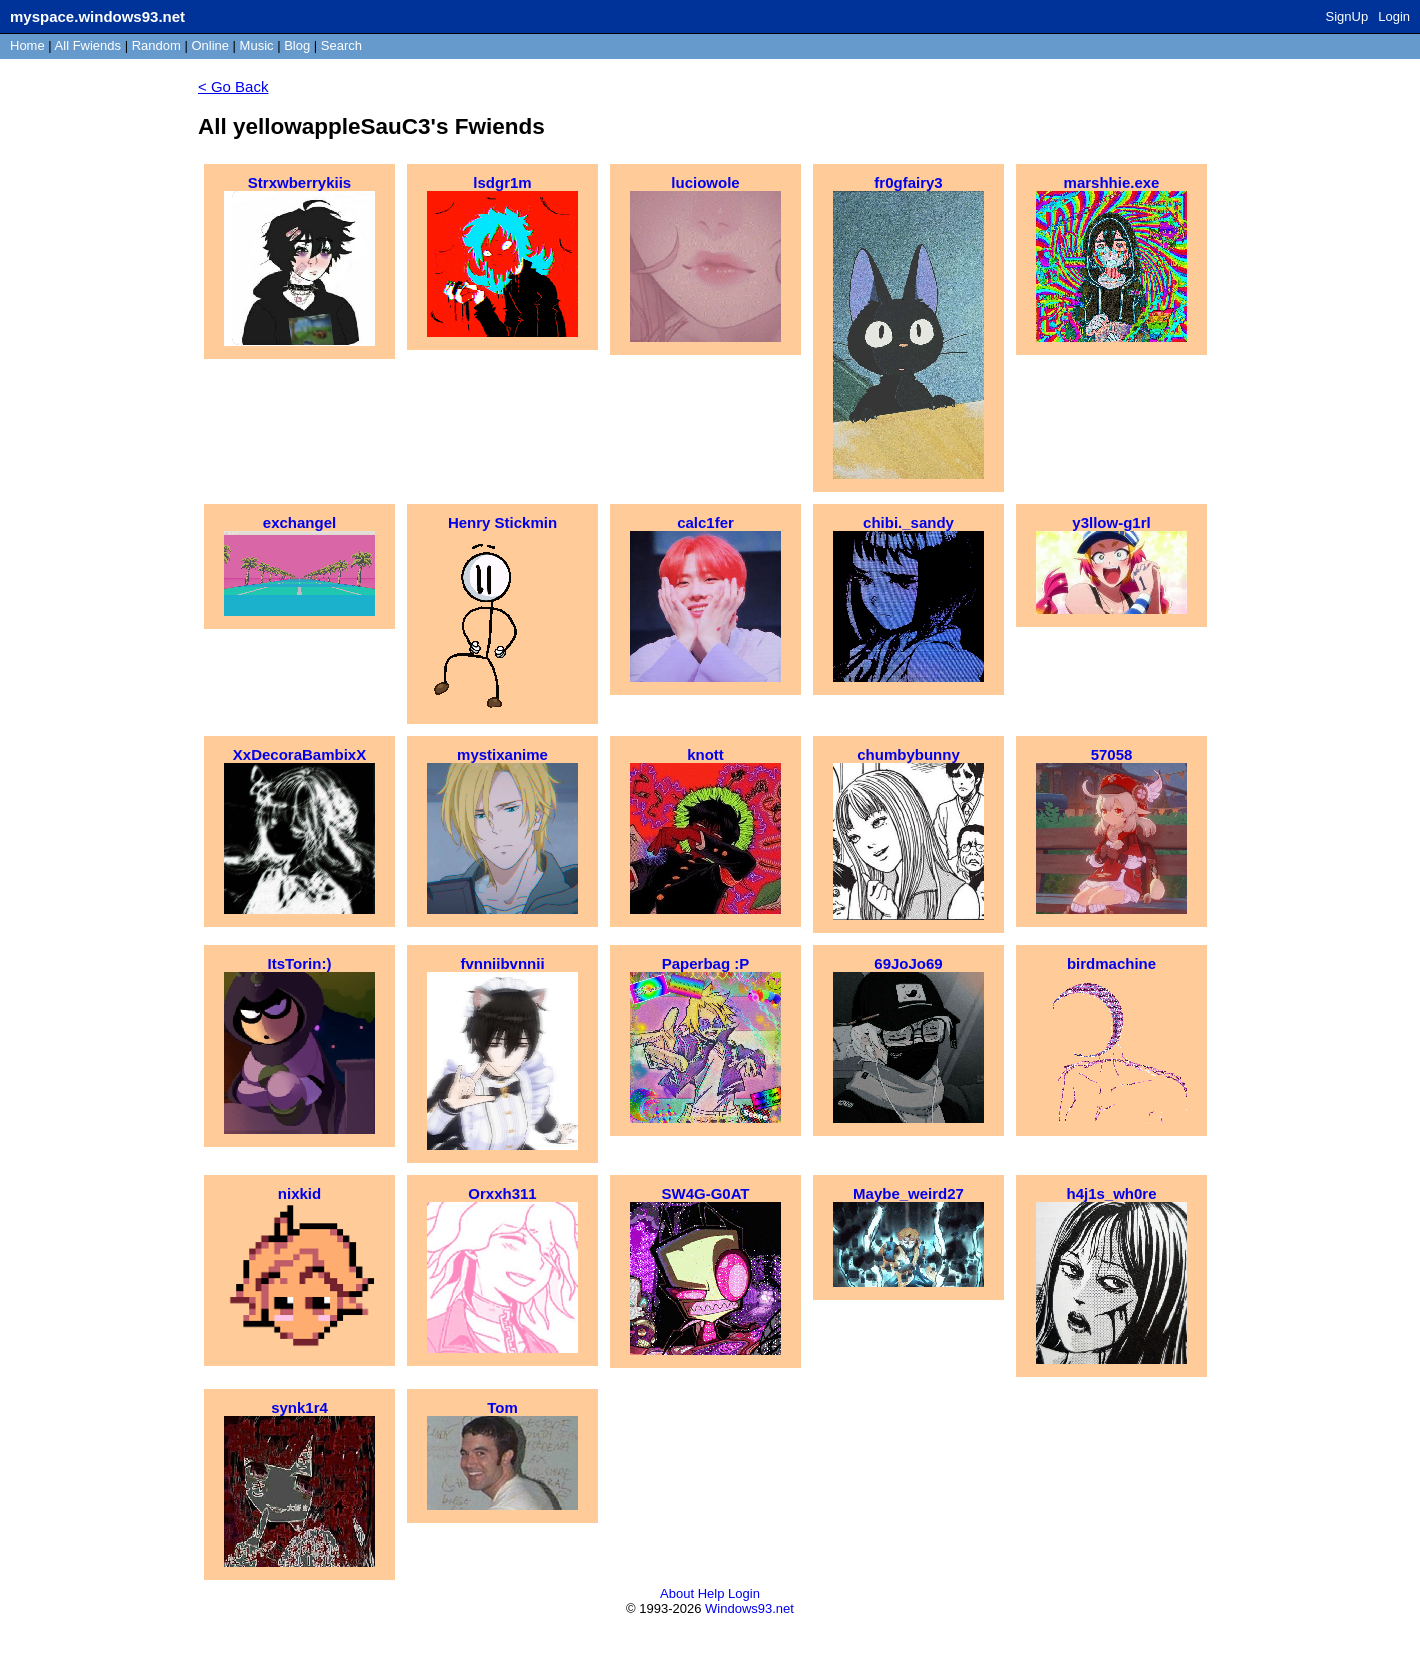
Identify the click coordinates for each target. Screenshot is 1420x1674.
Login (1394, 16)
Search (341, 45)
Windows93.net (749, 1608)
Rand (156, 45)
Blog (297, 45)
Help (711, 1593)
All (88, 45)
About (677, 1593)
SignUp (1347, 16)
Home (27, 45)
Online (210, 45)
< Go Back (233, 86)
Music (257, 45)
